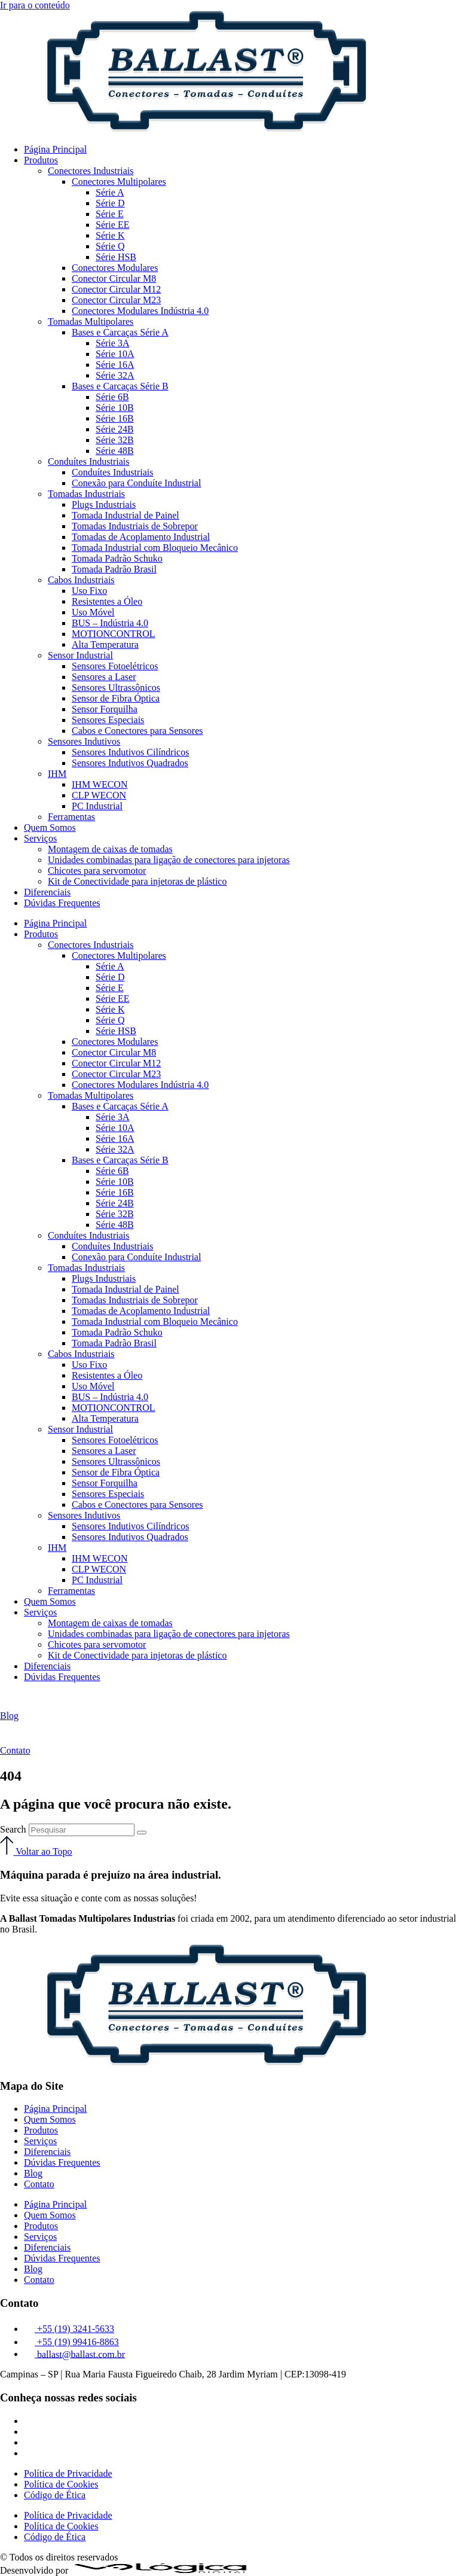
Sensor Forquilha (104, 709)
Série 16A (115, 364)
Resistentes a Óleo (107, 601)
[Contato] (10, 1739)
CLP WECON (99, 795)
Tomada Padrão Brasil (114, 569)
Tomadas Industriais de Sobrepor (135, 526)
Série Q (110, 246)
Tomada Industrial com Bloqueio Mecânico (155, 547)
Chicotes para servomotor (97, 870)
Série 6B (112, 397)
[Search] (141, 1832)
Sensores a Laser (104, 677)
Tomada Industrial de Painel (125, 515)
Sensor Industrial (80, 655)
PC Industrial (97, 806)
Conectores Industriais (91, 171)
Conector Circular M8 (114, 278)
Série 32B (115, 440)
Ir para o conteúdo (35, 5)
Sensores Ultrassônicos (116, 687)
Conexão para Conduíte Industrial (136, 483)
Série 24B (115, 429)
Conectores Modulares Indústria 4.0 (140, 311)
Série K (110, 235)
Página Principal (55, 149)
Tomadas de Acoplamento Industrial (141, 537)
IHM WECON (99, 784)
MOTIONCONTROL (113, 634)
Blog (9, 1716)
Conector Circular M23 (116, 300)
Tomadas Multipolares (90, 321)
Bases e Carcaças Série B (120, 386)
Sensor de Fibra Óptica (116, 698)
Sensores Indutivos (84, 741)
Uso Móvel (93, 612)
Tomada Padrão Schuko (117, 558)
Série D (110, 203)
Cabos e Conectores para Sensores (137, 730)
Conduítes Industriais (88, 461)
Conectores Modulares (115, 268)
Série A (110, 192)
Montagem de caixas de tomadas (110, 849)
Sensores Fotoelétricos (115, 666)
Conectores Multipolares (119, 181)
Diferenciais (47, 892)
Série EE (112, 225)
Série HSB (116, 257)
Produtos (41, 160)
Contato (15, 1750)
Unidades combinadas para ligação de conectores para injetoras (169, 860)
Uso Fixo (89, 591)
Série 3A (112, 343)
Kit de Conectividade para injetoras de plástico (137, 881)
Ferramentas (71, 817)
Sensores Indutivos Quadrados (130, 763)
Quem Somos (50, 827)
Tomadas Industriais (86, 494)
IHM (57, 774)
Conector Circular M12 (116, 289)
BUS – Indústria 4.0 (110, 623)
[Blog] (9, 1705)
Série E (110, 214)
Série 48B (115, 451)
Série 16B (115, 418)
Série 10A (115, 354)
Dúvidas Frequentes (62, 903)
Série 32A (115, 375)
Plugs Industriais (104, 504)
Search (13, 1829)
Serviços (40, 838)
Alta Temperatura (105, 644)
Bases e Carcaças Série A (120, 332)
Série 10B (115, 408)
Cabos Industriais (81, 580)
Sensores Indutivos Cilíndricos (130, 752)
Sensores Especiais (108, 720)
